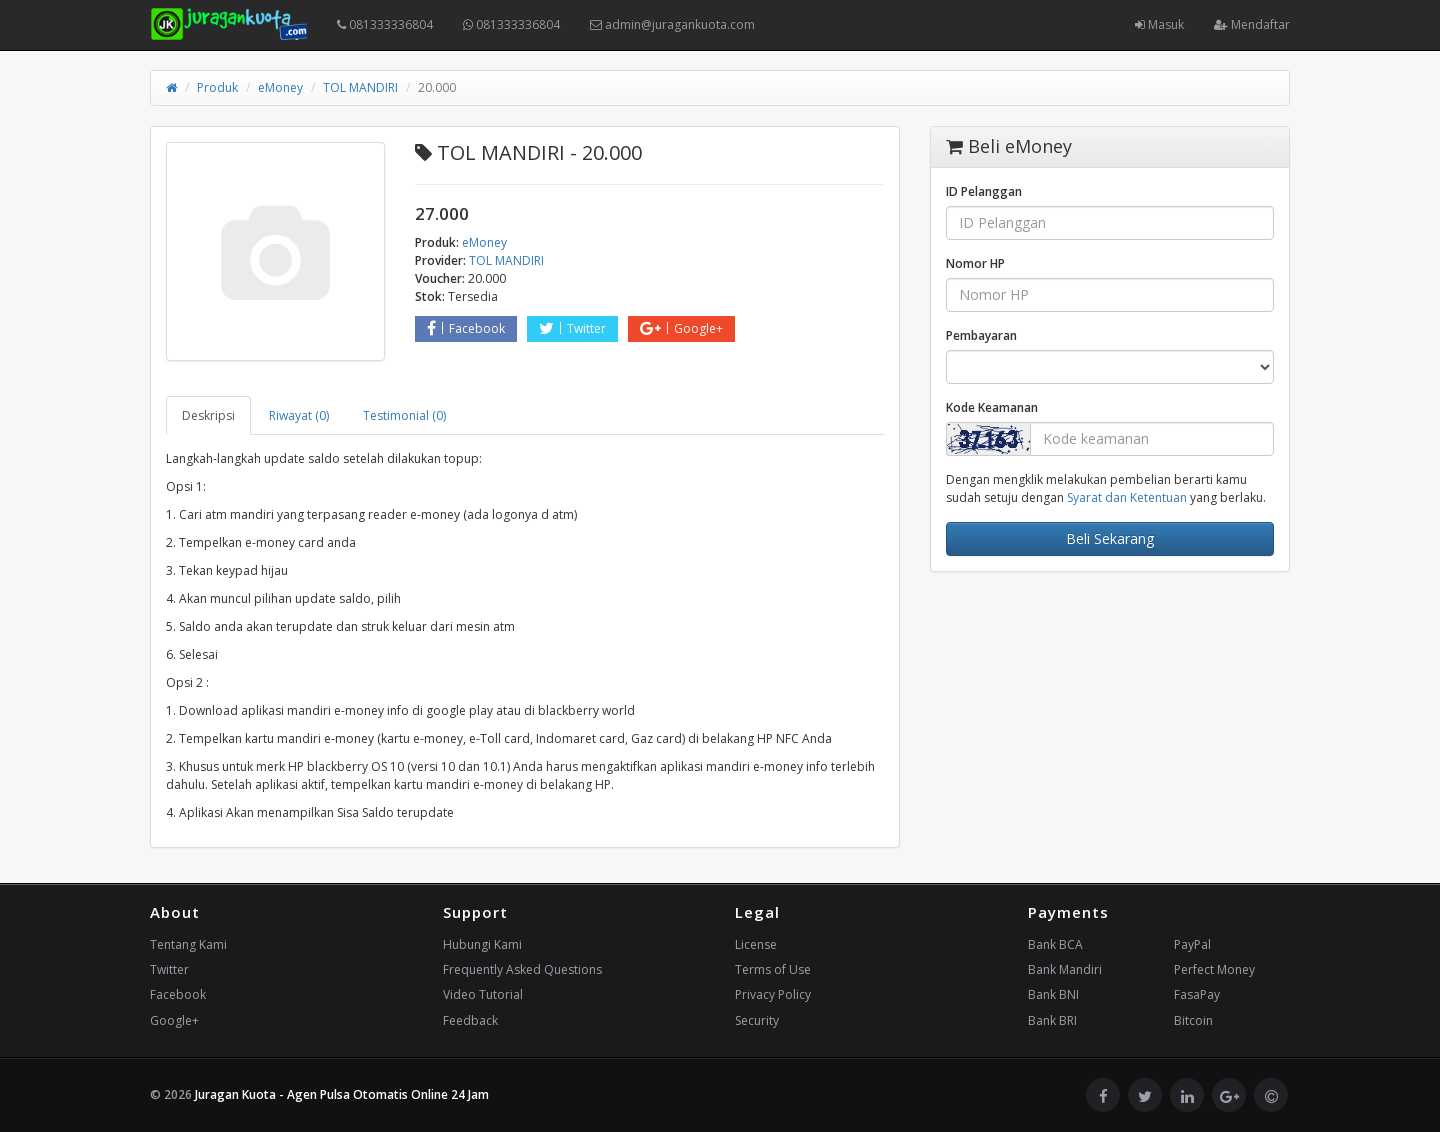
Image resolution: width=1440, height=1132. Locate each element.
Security (757, 1020)
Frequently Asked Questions (522, 969)
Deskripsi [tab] (208, 415)
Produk (217, 87)
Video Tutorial (483, 994)
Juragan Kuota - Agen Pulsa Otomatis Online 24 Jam (342, 1094)
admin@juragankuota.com (672, 24)
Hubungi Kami (482, 944)
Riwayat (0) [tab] (299, 415)
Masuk (1159, 24)
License (756, 944)
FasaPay (1197, 994)
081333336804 (385, 24)
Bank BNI (1053, 994)
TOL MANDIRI (360, 87)
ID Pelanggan (984, 191)
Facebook (466, 328)
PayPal (1192, 944)
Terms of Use (773, 969)
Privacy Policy (773, 994)
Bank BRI (1052, 1020)
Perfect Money (1214, 969)
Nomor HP (975, 263)
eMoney (280, 87)
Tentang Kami (188, 944)
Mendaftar (1252, 24)
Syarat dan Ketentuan (1127, 497)
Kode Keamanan (992, 407)
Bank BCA (1055, 944)
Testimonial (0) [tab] (404, 415)
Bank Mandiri (1065, 969)
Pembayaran (981, 335)
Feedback (470, 1020)
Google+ (681, 328)
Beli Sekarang (1110, 538)
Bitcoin (1193, 1020)
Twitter (572, 328)
